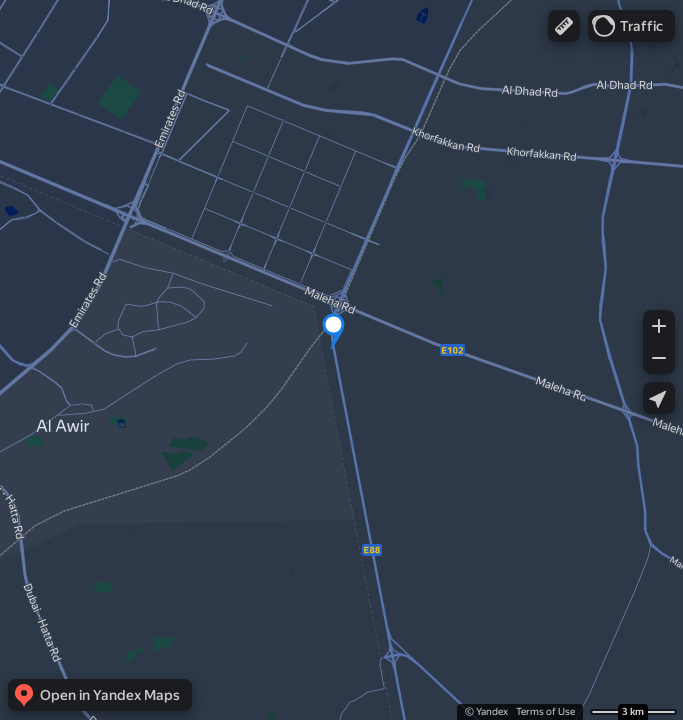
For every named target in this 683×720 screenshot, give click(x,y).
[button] (564, 26)
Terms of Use (545, 711)
